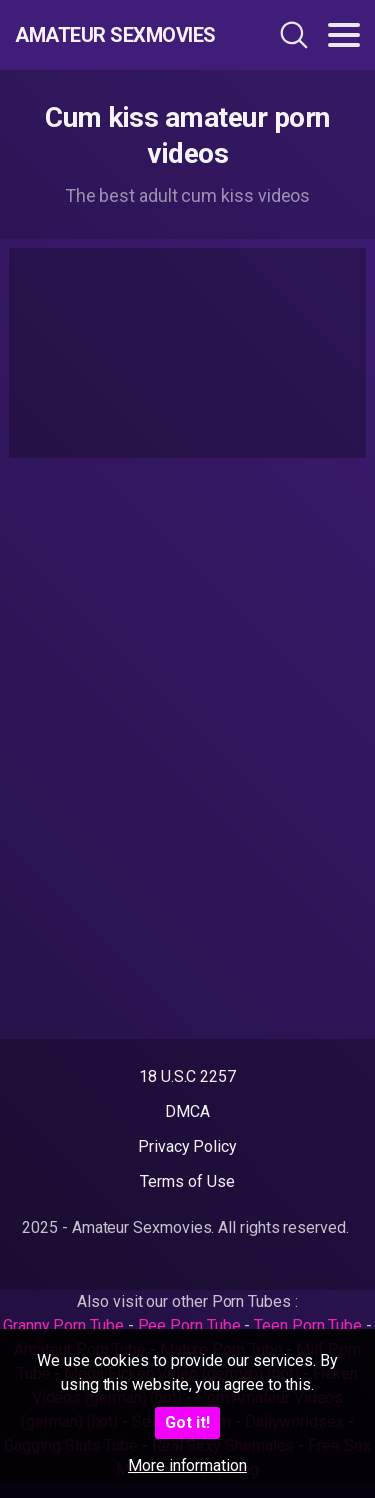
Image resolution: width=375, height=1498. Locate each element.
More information (187, 1465)
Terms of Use (187, 1181)
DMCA (187, 1111)
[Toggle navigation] (344, 35)
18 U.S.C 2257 (187, 1076)
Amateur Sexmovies (115, 35)
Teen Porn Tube (308, 1325)
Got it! (187, 1422)
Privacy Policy (187, 1146)
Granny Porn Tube (63, 1325)
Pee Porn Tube (189, 1325)
